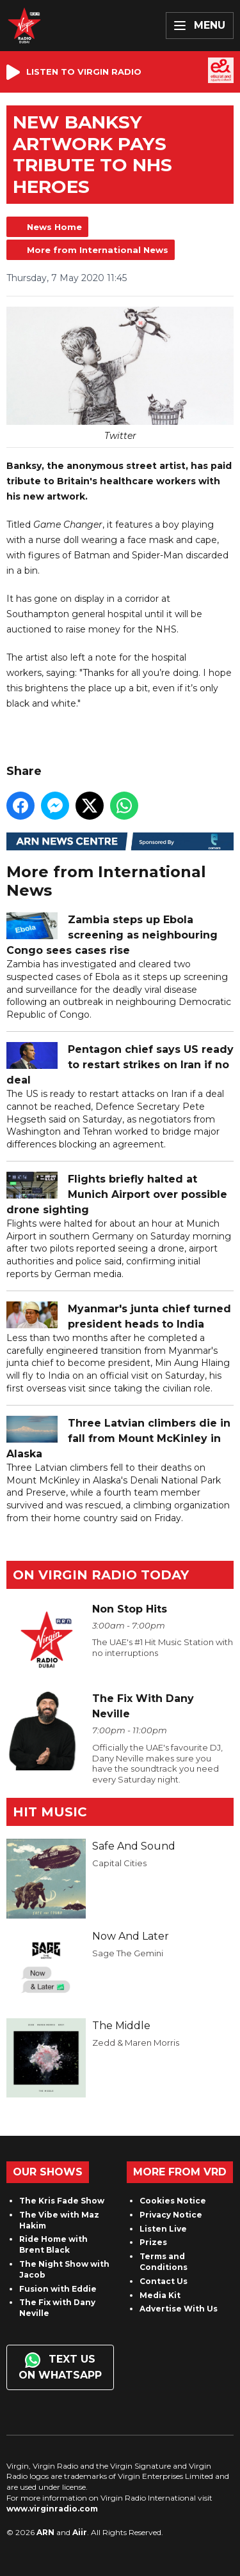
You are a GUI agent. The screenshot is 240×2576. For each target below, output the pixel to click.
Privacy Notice (171, 2215)
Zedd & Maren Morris (135, 2042)
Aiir (79, 2532)
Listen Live (163, 2229)
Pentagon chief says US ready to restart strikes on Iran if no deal (120, 1065)
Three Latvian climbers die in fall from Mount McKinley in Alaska (118, 1439)
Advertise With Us (179, 2308)
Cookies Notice (173, 2200)
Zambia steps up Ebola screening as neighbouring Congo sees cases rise (112, 935)
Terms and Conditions (164, 2261)
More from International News (97, 250)
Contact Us (164, 2281)
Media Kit (160, 2295)
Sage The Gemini (127, 1953)
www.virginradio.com (52, 2508)
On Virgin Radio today (101, 1575)
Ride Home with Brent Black (53, 2244)
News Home (54, 227)
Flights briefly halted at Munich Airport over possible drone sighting (116, 1195)
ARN (45, 2532)
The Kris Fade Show (61, 2200)
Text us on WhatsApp (60, 2366)
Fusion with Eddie (58, 2289)
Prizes (153, 2242)
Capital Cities (119, 1863)
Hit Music (50, 1812)
